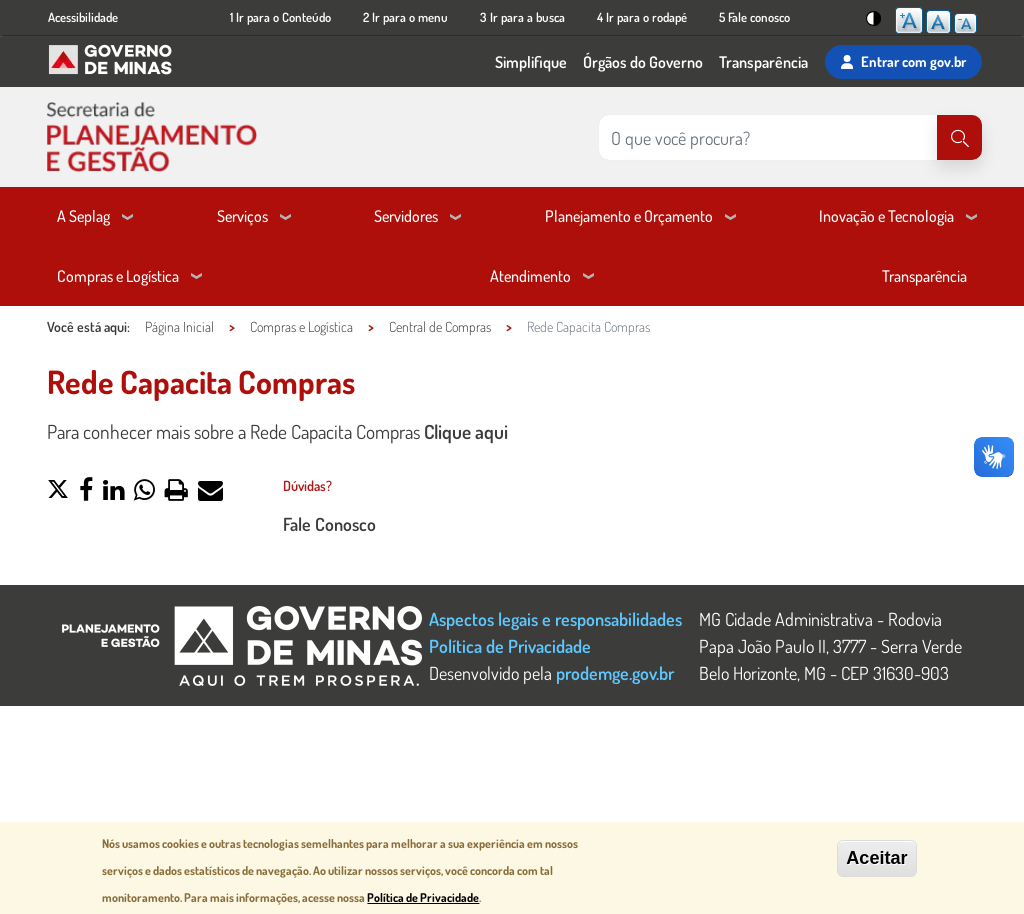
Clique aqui (466, 431)
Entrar (903, 62)
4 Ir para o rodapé (642, 17)
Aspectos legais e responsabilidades (555, 618)
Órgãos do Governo (643, 62)
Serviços (242, 216)
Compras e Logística (118, 276)
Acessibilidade (83, 17)
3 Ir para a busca (522, 17)
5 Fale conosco (754, 17)
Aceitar (876, 859)
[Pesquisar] (959, 137)
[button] (58, 492)
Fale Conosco (329, 523)
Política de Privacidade (510, 645)
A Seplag (83, 216)
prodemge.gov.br (615, 672)
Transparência (763, 62)
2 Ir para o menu (405, 17)
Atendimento (530, 276)
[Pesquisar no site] (768, 137)
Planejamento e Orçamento (629, 216)
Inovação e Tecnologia (886, 216)
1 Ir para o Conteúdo (280, 17)
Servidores (406, 216)
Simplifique (531, 62)
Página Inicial (179, 326)
